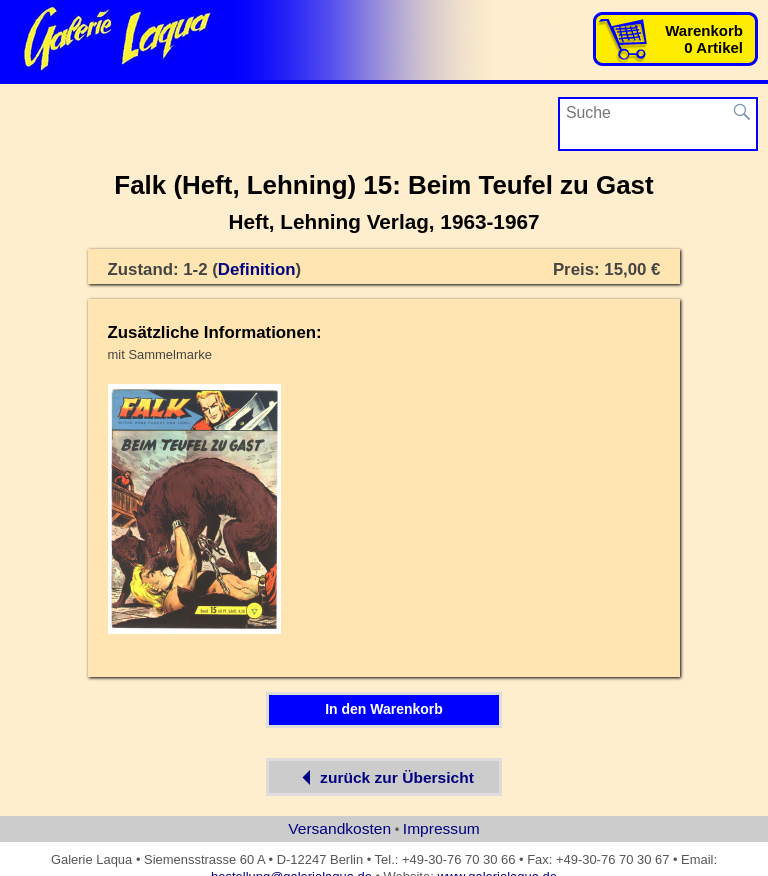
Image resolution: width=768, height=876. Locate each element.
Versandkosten (339, 828)
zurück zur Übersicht (384, 777)
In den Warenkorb (384, 709)
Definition (257, 269)
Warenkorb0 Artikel (704, 39)
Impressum (441, 828)
